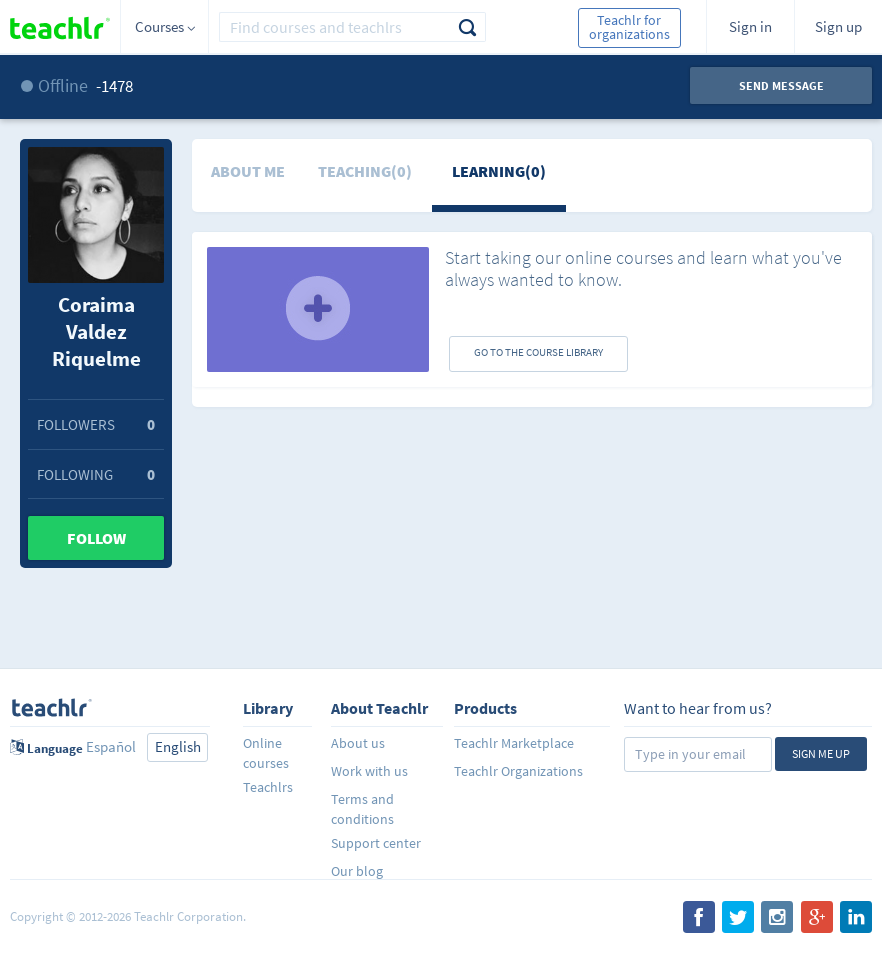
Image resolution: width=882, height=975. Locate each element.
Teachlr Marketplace (514, 743)
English (178, 746)
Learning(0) (499, 171)
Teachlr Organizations (518, 771)
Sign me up (821, 753)
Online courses (266, 752)
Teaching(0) (365, 171)
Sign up (838, 26)
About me (248, 171)
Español (111, 746)
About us (358, 743)
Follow (96, 538)
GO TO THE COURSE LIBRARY (538, 352)
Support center (376, 843)
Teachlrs (268, 787)
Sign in (750, 26)
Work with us (369, 771)
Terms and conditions (362, 808)
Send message (781, 85)
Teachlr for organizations (629, 27)
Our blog (357, 871)
